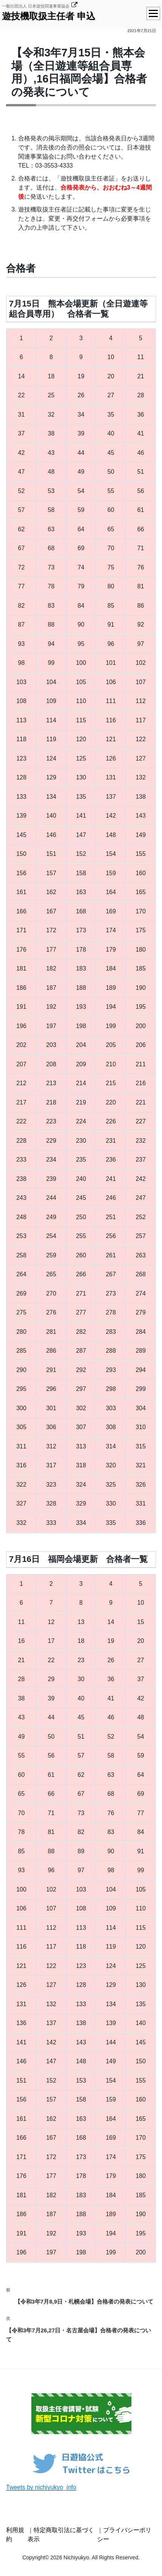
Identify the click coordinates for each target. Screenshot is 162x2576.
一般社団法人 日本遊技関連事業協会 (35, 6)
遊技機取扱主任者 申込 (48, 16)
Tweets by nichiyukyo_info (41, 2487)
